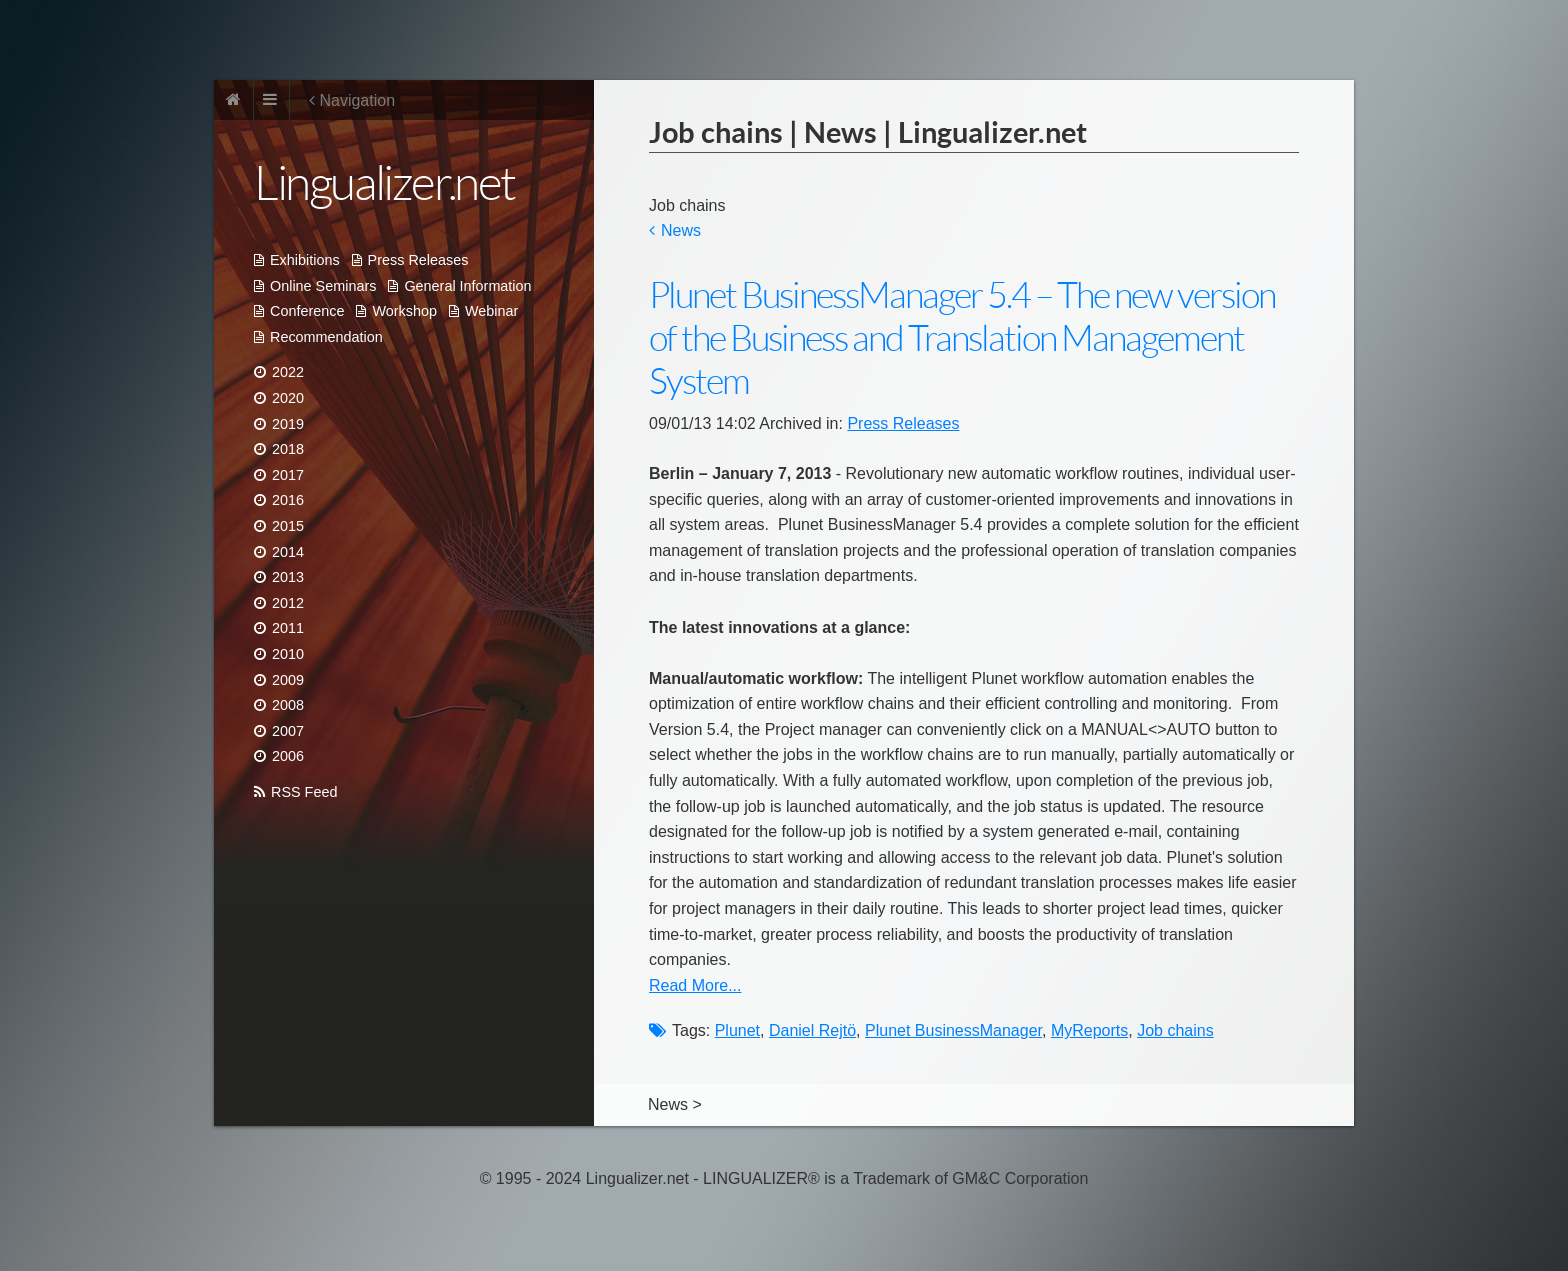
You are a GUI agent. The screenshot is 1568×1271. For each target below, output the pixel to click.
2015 (288, 526)
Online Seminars (323, 286)
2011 (288, 628)
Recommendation (326, 337)
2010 (288, 654)
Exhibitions (305, 260)
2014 (288, 552)
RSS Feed (304, 792)
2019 (288, 424)
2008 (288, 705)
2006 (288, 756)
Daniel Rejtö (812, 1030)
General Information (467, 286)
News (681, 230)
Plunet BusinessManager (953, 1030)
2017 (288, 475)
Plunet (737, 1030)
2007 (288, 731)
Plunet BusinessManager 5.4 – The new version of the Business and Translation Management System (962, 338)
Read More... (695, 985)
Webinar (491, 311)
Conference (307, 311)
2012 (288, 603)
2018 (288, 449)
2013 (288, 577)
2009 (288, 680)
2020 (288, 398)
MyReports (1089, 1030)
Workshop (404, 311)
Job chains (1175, 1030)
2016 (288, 500)
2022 (288, 372)
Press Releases (418, 260)
